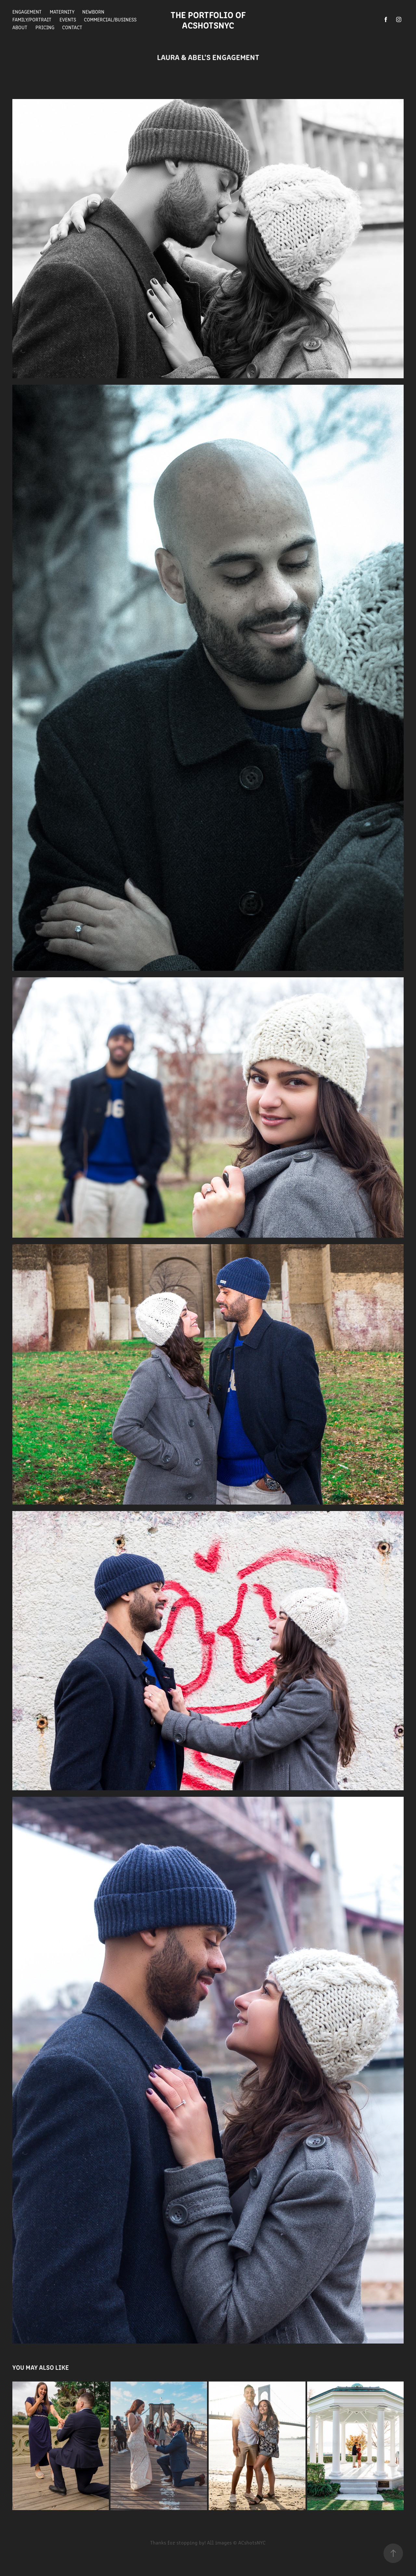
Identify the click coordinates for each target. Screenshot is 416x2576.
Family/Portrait (31, 19)
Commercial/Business (110, 19)
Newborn (93, 11)
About (19, 27)
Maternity (62, 11)
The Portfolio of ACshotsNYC (210, 19)
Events (67, 19)
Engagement (27, 11)
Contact (72, 27)
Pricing (44, 27)
